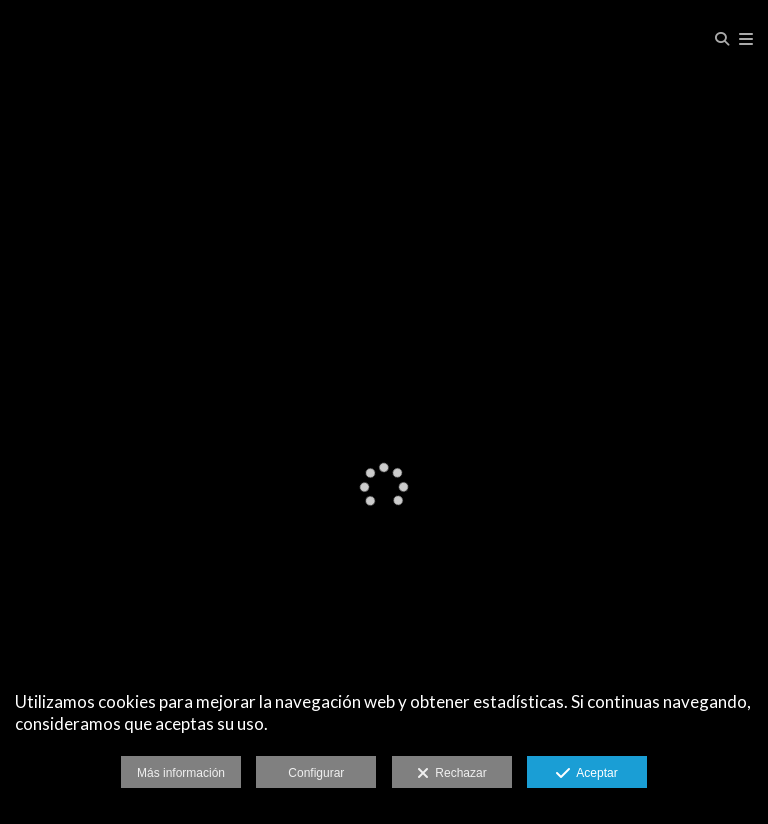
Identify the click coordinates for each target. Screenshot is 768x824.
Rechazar (452, 774)
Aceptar (586, 774)
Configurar (316, 773)
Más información (181, 773)
